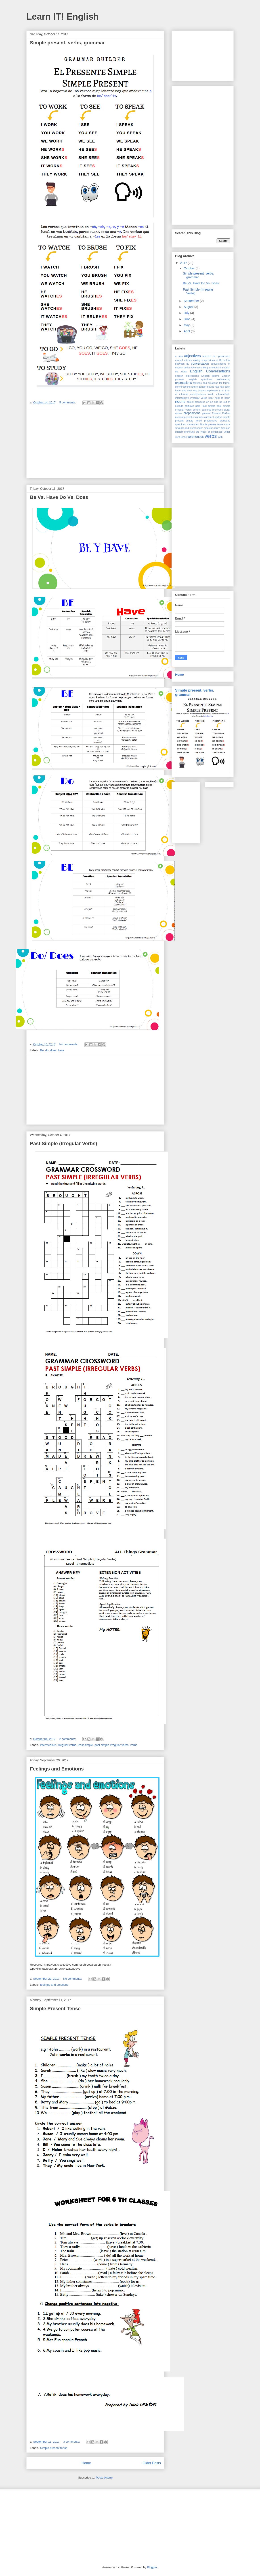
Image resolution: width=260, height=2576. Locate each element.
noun (227, 398)
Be (42, 1050)
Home (86, 2463)
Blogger (152, 2567)
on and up (216, 402)
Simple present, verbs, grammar (67, 42)
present (206, 413)
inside (211, 394)
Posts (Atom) (104, 2477)
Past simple (85, 1745)
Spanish (225, 428)
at (217, 360)
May (187, 325)
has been (225, 386)
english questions (200, 379)
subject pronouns (185, 431)
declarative (190, 367)
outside (179, 406)
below (227, 360)
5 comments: (68, 402)
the (197, 431)
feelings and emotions (54, 1984)
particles (189, 406)
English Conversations (210, 371)
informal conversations (192, 394)
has (217, 386)
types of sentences (211, 431)
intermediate (48, 1745)
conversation (200, 363)
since (227, 424)
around (179, 360)
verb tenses (195, 436)
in (220, 390)
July (187, 313)
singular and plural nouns (189, 428)
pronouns (225, 420)
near (210, 398)
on (207, 402)
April (187, 331)
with (220, 437)
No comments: (69, 1044)
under (227, 431)
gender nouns (206, 386)
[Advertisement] (95, 443)
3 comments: (72, 2441)
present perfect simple (217, 417)
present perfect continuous (190, 417)
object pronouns (196, 402)
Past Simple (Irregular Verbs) (63, 1143)
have (61, 1050)
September (192, 301)
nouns (180, 401)
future (194, 386)
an (214, 356)
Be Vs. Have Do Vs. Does (59, 497)
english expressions (187, 375)
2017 (184, 263)
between (180, 363)
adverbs (206, 356)
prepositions (191, 413)
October (190, 268)
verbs (133, 1745)
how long (192, 390)
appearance (223, 356)
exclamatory (223, 379)
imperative (212, 390)
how (184, 390)
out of (226, 402)
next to (219, 398)
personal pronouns (212, 409)
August (189, 307)
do (46, 1050)
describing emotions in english (213, 367)
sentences (193, 424)
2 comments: (68, 1739)
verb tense (181, 437)
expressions (183, 382)
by (188, 363)
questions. (181, 424)
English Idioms (210, 375)
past (197, 406)
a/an (180, 356)
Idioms (202, 390)
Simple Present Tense (55, 2008)
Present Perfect (221, 413)
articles (188, 360)
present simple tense (188, 420)
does (53, 1050)
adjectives (192, 356)
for (220, 383)
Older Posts (152, 2463)
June (187, 319)
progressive (210, 420)
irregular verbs (67, 1745)
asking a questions (204, 360)
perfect (196, 409)
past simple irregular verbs (111, 1745)
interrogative (182, 398)
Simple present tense (53, 2448)
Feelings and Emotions (57, 1769)
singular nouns (212, 428)
